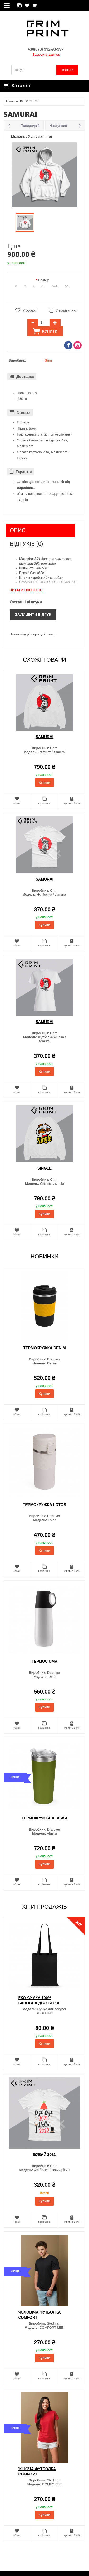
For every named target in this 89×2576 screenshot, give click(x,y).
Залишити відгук (33, 614)
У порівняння (63, 310)
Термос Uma (44, 1661)
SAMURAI (44, 737)
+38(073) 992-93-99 (46, 49)
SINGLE (44, 1168)
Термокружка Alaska (45, 1818)
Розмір (43, 280)
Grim (48, 360)
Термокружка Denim (44, 1348)
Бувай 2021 (44, 2155)
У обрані (26, 310)
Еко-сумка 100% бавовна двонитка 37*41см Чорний (38, 2003)
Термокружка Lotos (44, 1505)
